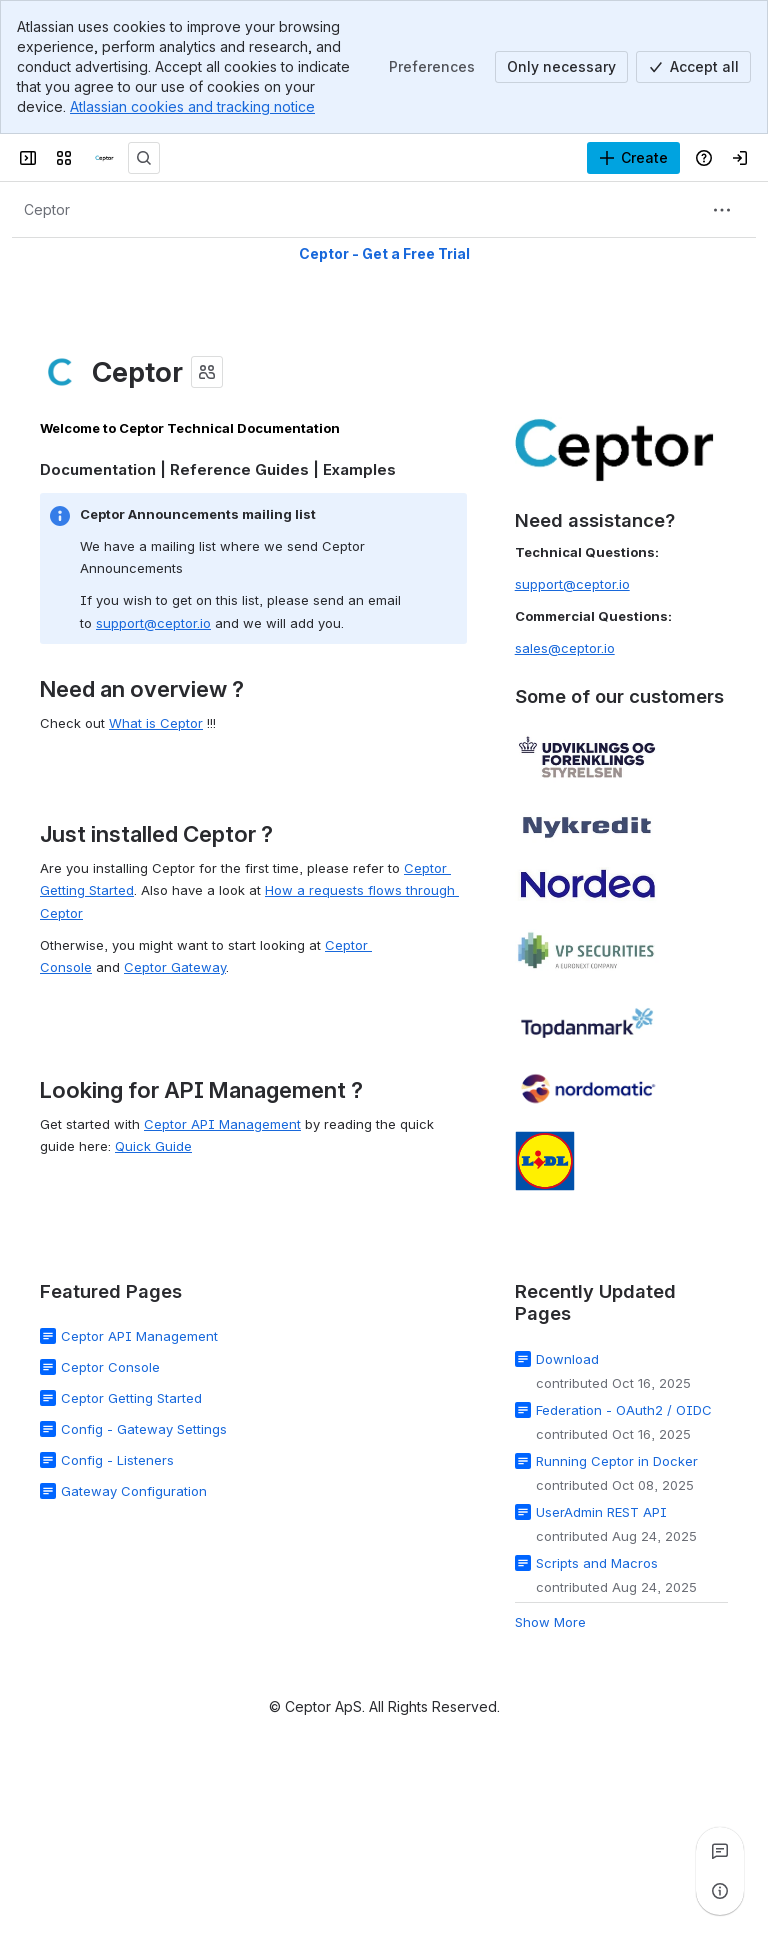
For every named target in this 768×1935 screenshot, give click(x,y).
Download (567, 1358)
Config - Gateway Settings (144, 1429)
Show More (550, 1621)
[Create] (633, 158)
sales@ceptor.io (565, 648)
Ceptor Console (110, 1367)
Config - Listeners (117, 1460)
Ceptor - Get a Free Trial (384, 253)
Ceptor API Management (222, 1124)
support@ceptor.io (153, 623)
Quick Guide (153, 1146)
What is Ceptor (156, 723)
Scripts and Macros (597, 1562)
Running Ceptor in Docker (617, 1460)
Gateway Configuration (134, 1491)
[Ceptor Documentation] (104, 158)
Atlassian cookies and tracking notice (192, 106)
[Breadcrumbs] (47, 210)
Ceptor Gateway (175, 967)
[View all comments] (720, 1851)
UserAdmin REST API (601, 1511)
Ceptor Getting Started (131, 1398)
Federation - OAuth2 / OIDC (624, 1409)
